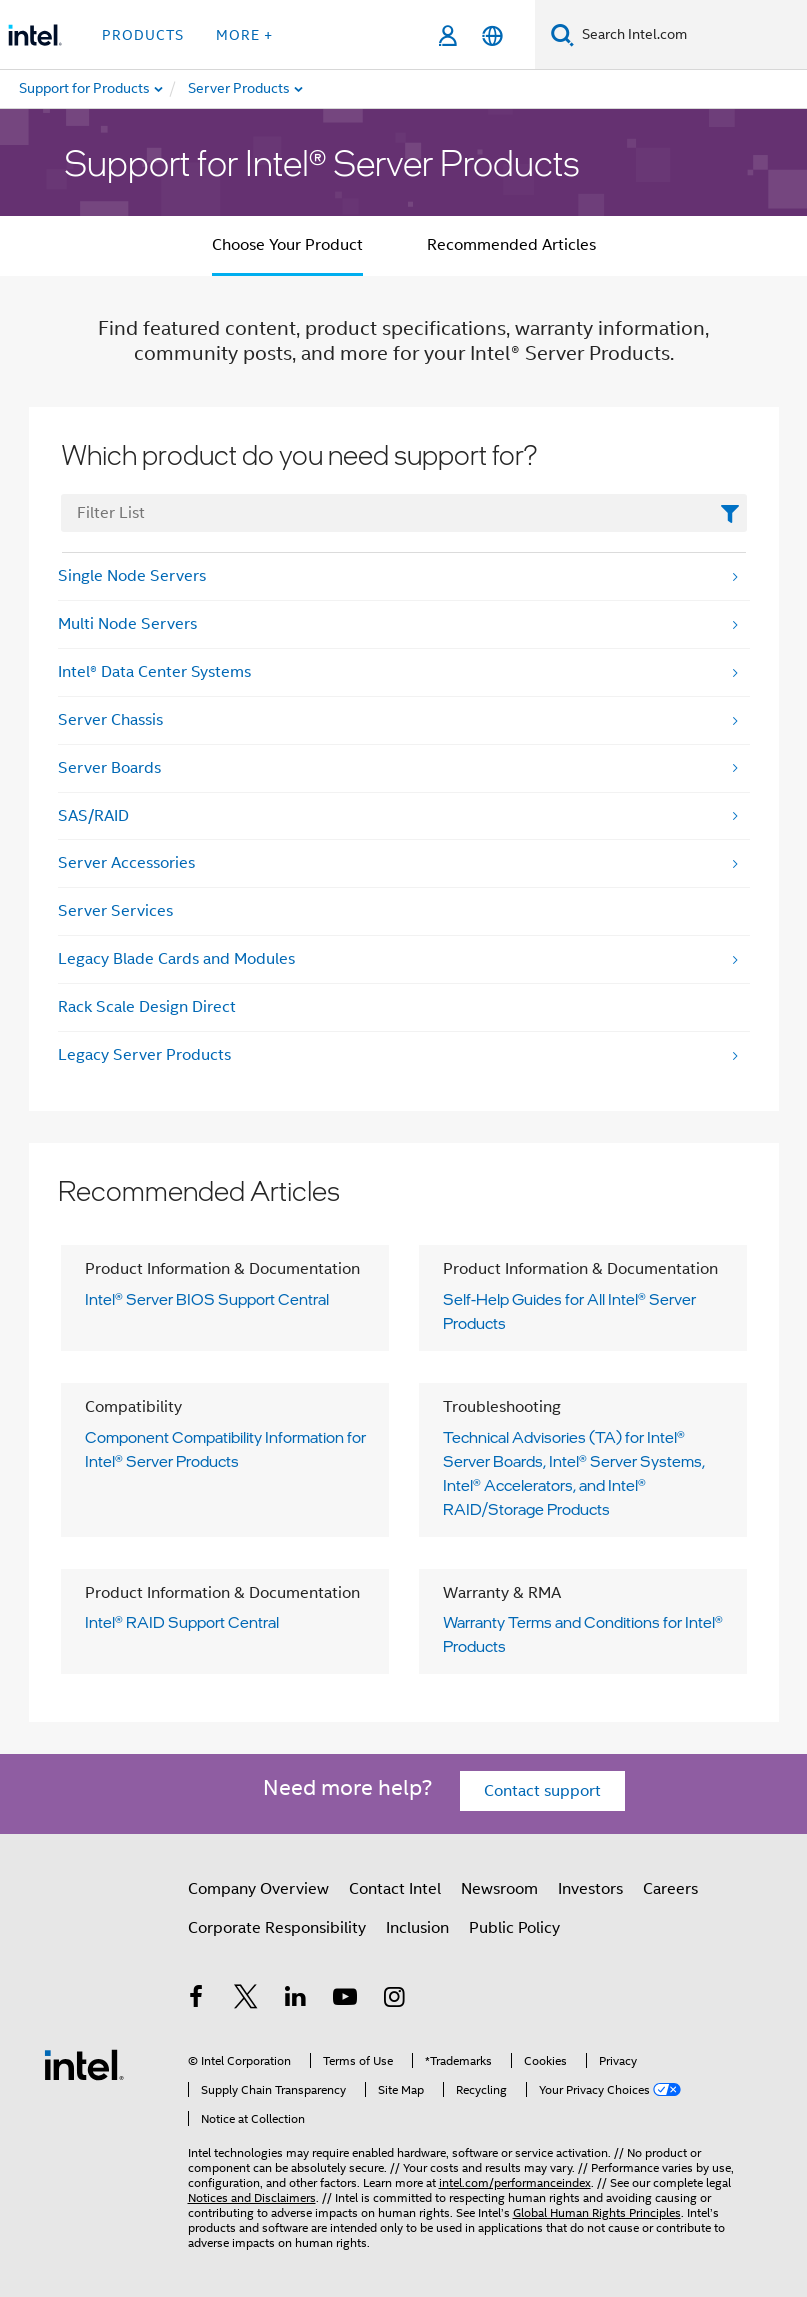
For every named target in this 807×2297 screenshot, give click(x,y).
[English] (492, 35)
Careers (670, 1889)
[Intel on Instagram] (395, 2000)
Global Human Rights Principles (597, 2212)
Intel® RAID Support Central (182, 1622)
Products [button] (143, 35)
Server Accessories (126, 863)
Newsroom (499, 1889)
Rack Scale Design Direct (147, 1007)
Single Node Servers (132, 576)
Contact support (542, 1791)
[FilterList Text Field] (404, 513)
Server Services (115, 911)
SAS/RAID (93, 816)
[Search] (562, 34)
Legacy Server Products (144, 1055)
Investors (590, 1889)
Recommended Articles (511, 245)
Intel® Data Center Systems (154, 672)
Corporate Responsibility (277, 1928)
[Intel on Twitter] (246, 2000)
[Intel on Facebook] (197, 2000)
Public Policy (514, 1928)
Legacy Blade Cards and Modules (176, 959)
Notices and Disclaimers (252, 2197)
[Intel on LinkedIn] (296, 2000)
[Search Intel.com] (690, 35)
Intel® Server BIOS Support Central (207, 1299)
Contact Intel (395, 1889)
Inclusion (417, 1928)
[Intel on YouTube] (345, 2000)
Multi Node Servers (127, 624)
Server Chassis (110, 720)
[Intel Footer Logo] (84, 2064)
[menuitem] (286, 89)
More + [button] (244, 35)
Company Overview (258, 1889)
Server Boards (109, 768)
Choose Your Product (287, 245)
